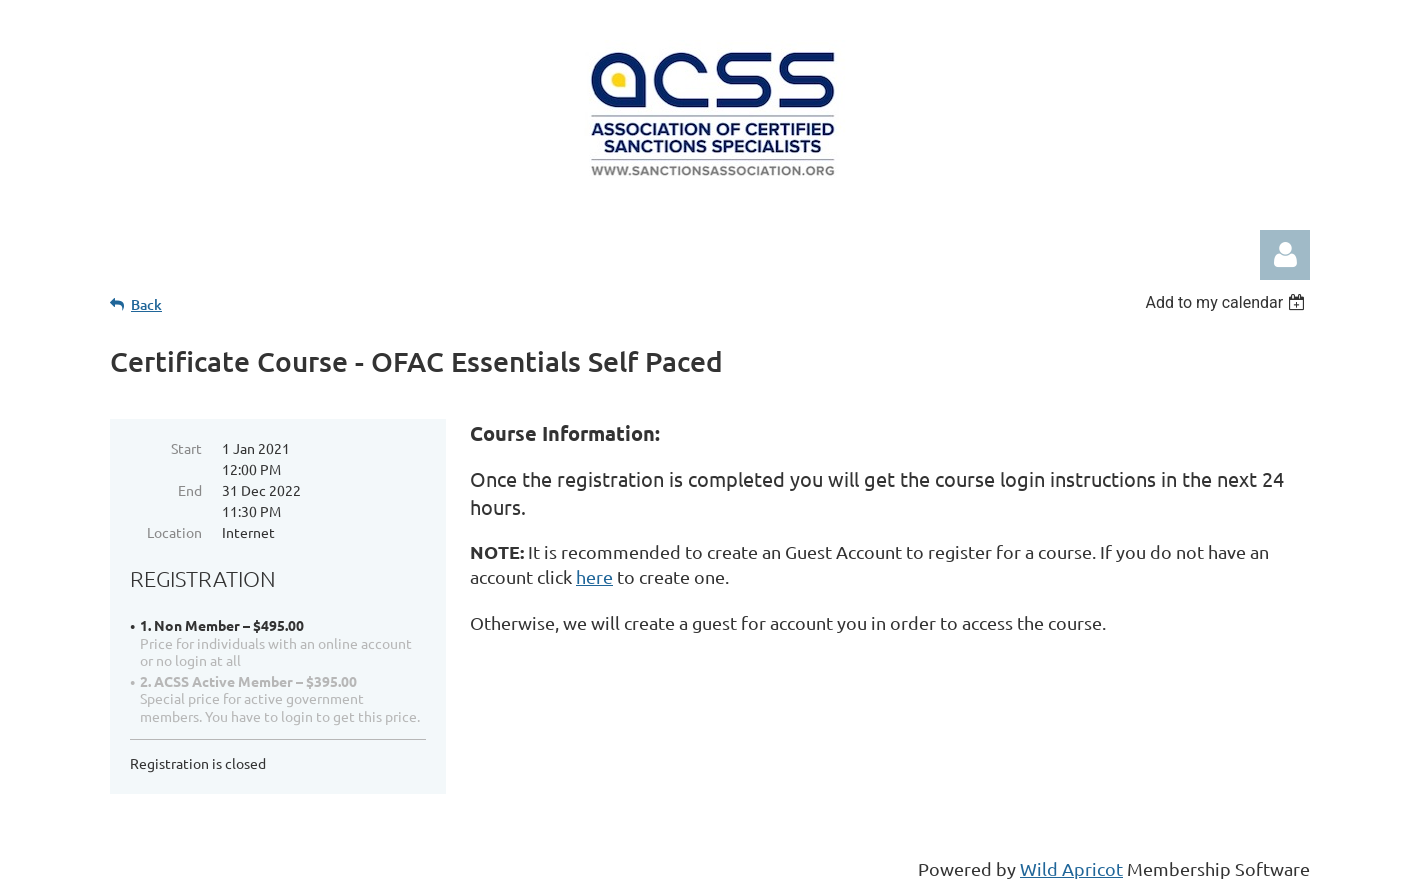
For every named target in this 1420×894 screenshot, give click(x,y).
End (190, 490)
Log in (1285, 255)
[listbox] (1227, 302)
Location (174, 532)
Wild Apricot (1071, 868)
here (594, 576)
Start (186, 448)
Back (146, 304)
